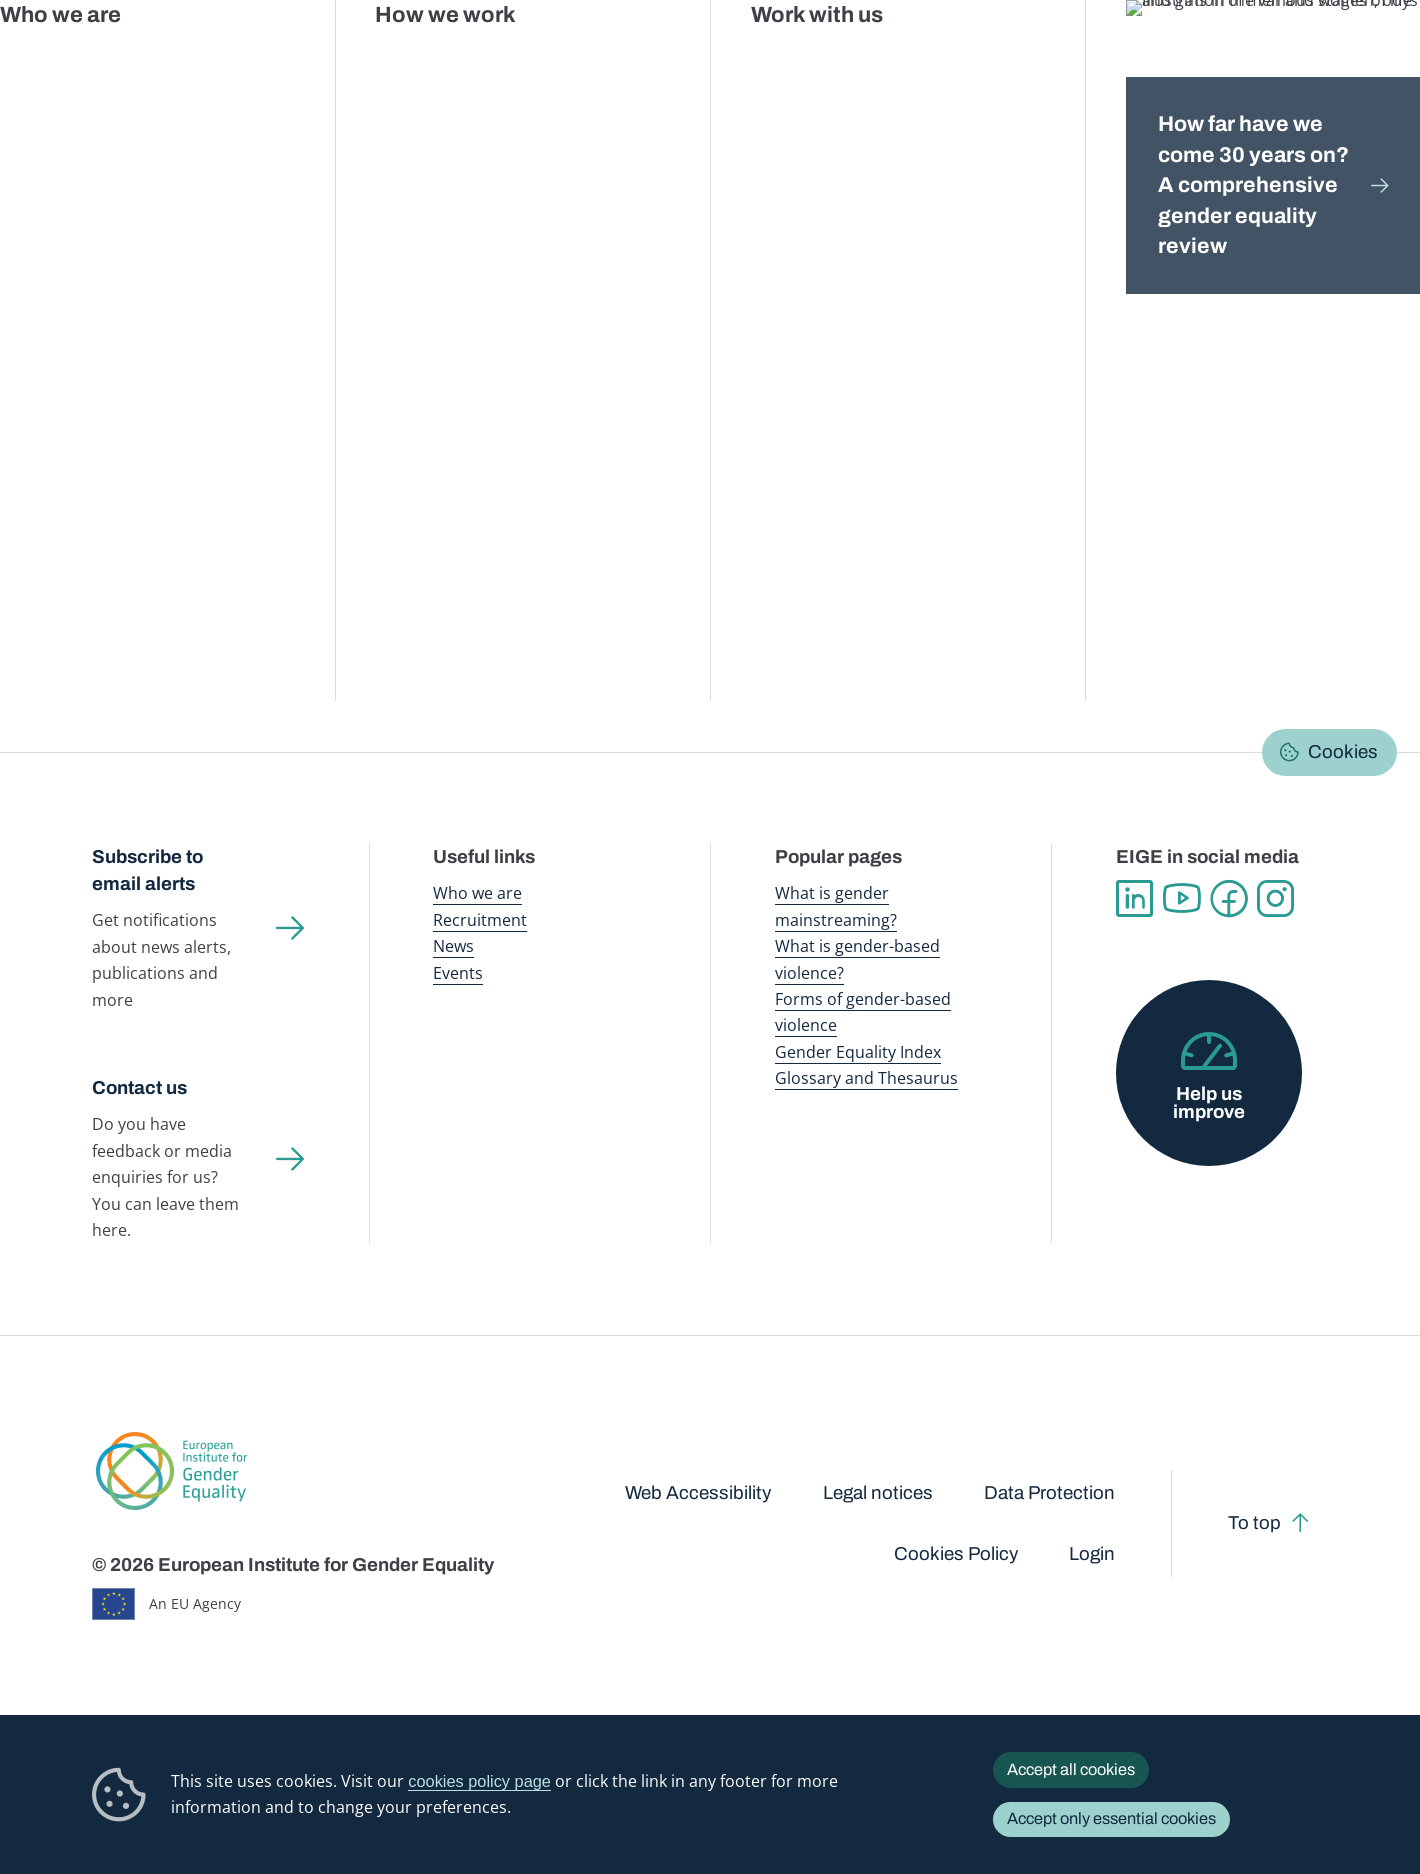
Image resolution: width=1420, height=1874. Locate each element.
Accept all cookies (1071, 1769)
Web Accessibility (698, 1493)
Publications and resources (493, 59)
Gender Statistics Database (1146, 59)
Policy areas (383, 192)
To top (1254, 1523)
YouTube (1181, 898)
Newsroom (352, 59)
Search (1373, 60)
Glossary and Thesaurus (866, 1078)
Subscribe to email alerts (147, 870)
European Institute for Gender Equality (138, 60)
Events (458, 973)
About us (1282, 59)
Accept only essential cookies (1111, 1818)
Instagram (1275, 898)
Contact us (139, 1088)
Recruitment (480, 920)
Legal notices (878, 1493)
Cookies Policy (956, 1554)
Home (134, 192)
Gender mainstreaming (665, 59)
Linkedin (1134, 898)
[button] (155, 640)
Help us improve (1209, 1103)
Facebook (1228, 898)
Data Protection (1049, 1493)
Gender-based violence (827, 59)
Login (1092, 1554)
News (453, 946)
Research (474, 192)
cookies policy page (479, 1781)
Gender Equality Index (980, 59)
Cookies (1343, 752)
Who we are (477, 893)
